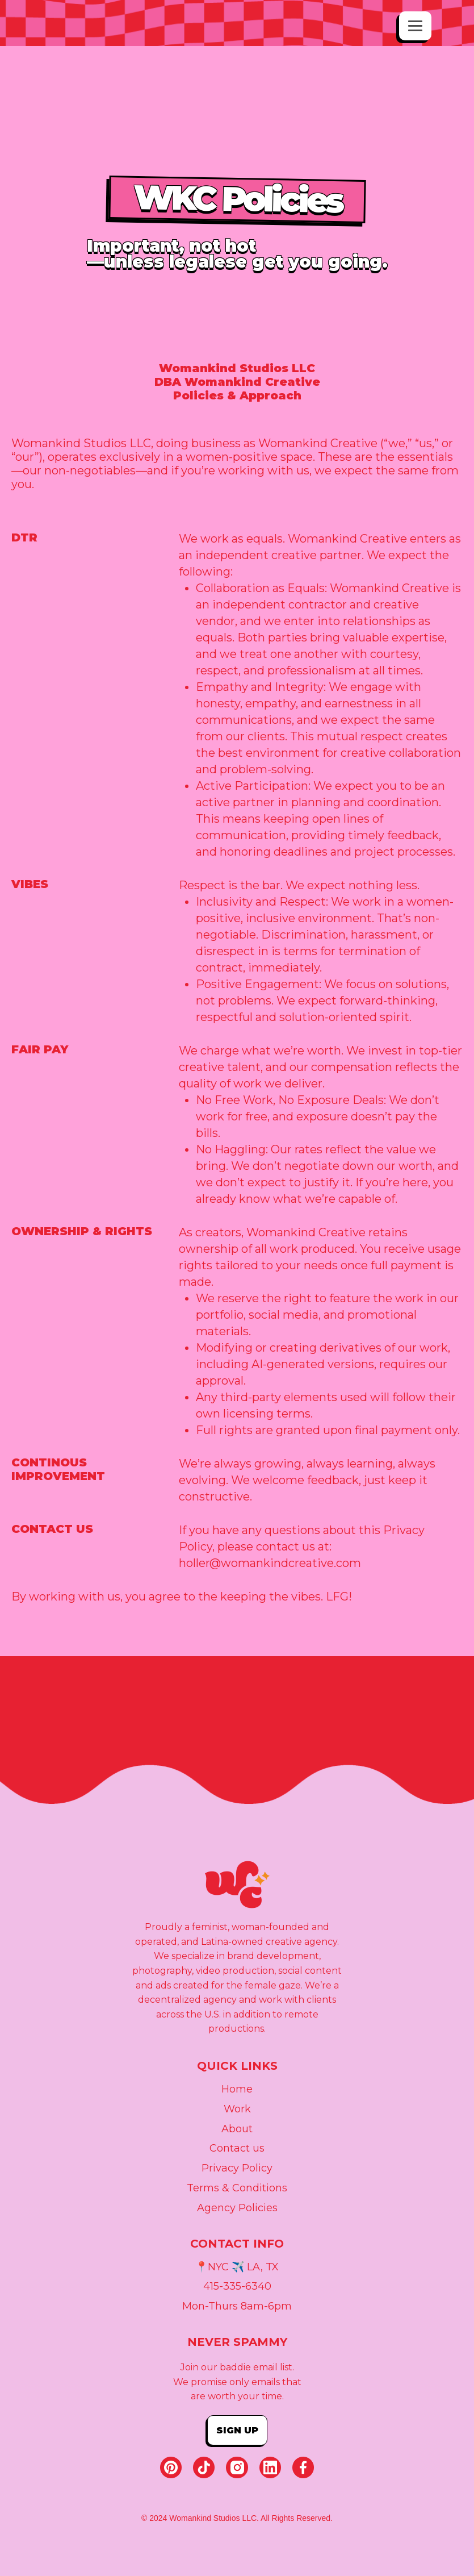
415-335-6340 (237, 2286)
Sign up (237, 2430)
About (237, 2129)
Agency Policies (237, 2208)
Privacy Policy (237, 2168)
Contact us (237, 2148)
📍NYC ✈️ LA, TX (237, 2267)
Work (237, 2109)
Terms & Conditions (237, 2188)
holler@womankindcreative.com (270, 1563)
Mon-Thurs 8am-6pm (237, 2306)
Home (237, 2089)
